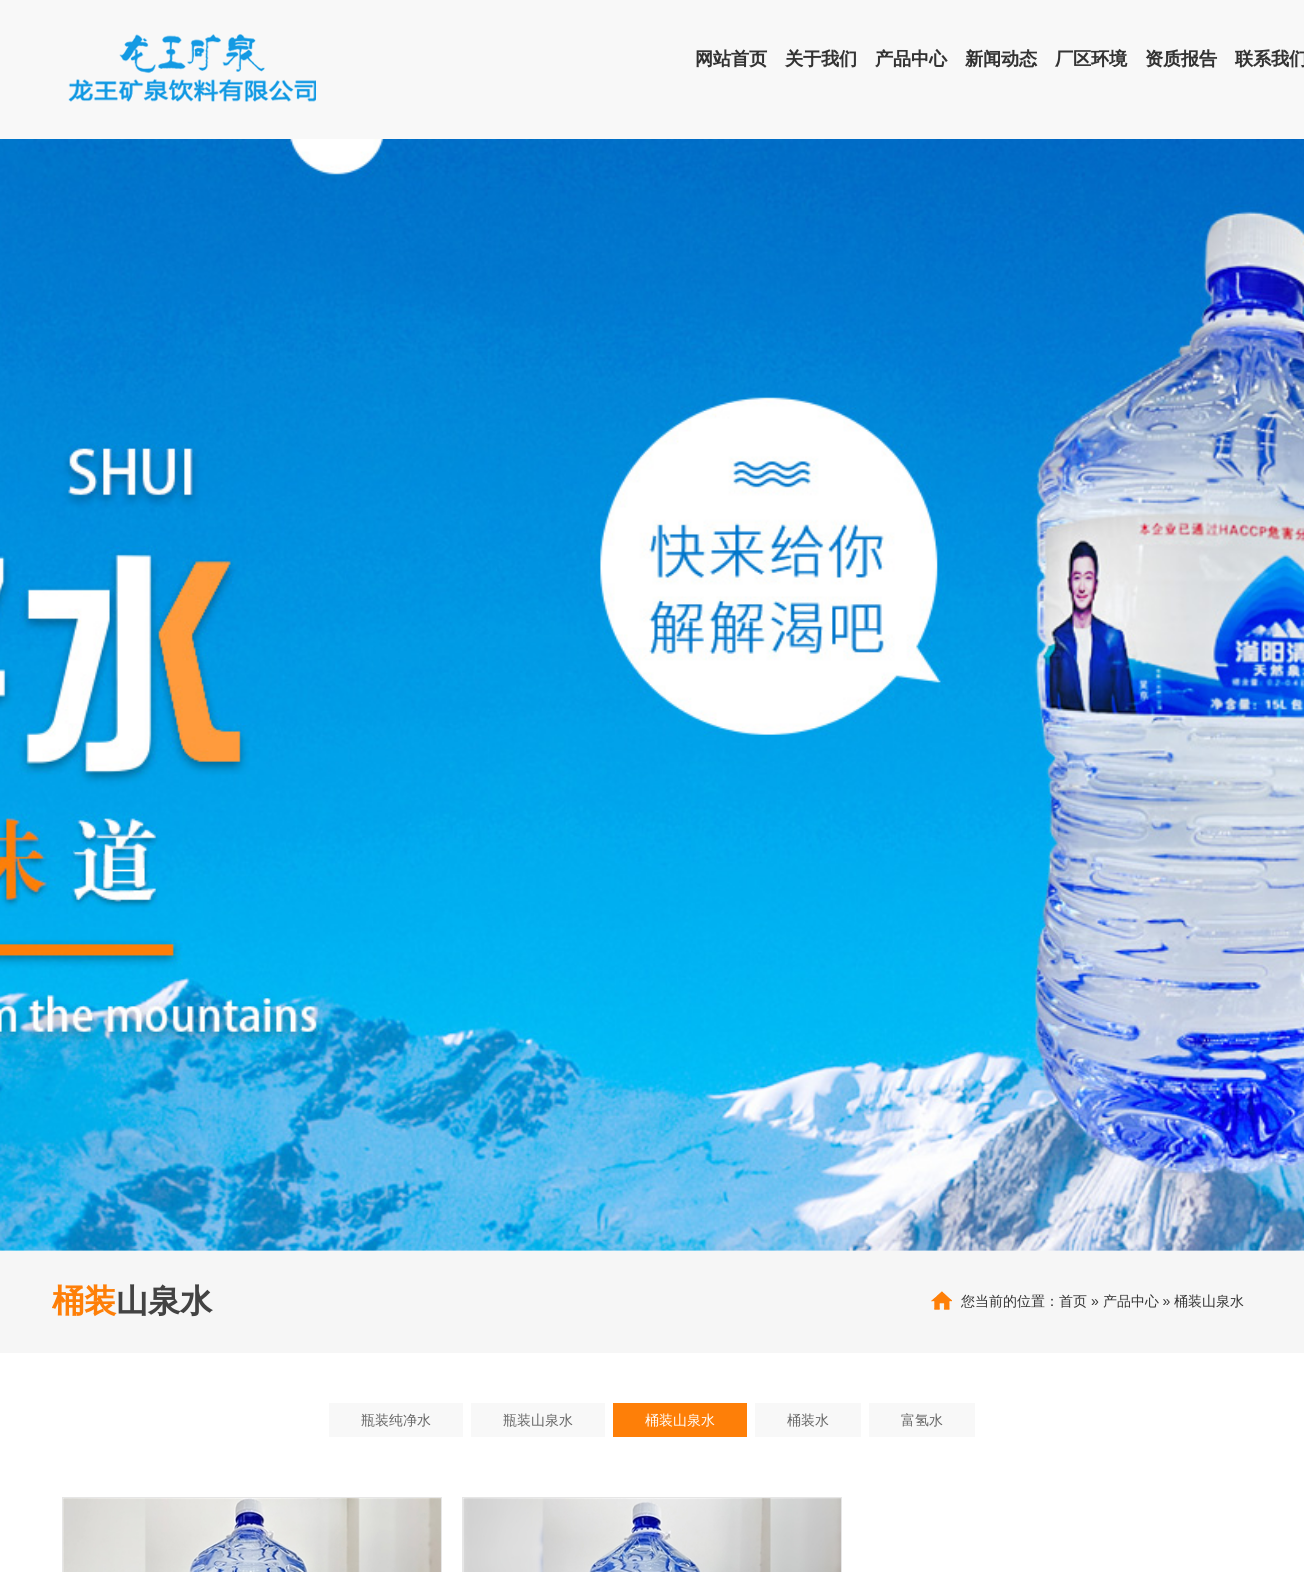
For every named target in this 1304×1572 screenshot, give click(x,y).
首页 (1073, 1301)
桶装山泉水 (1209, 1301)
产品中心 (1131, 1301)
